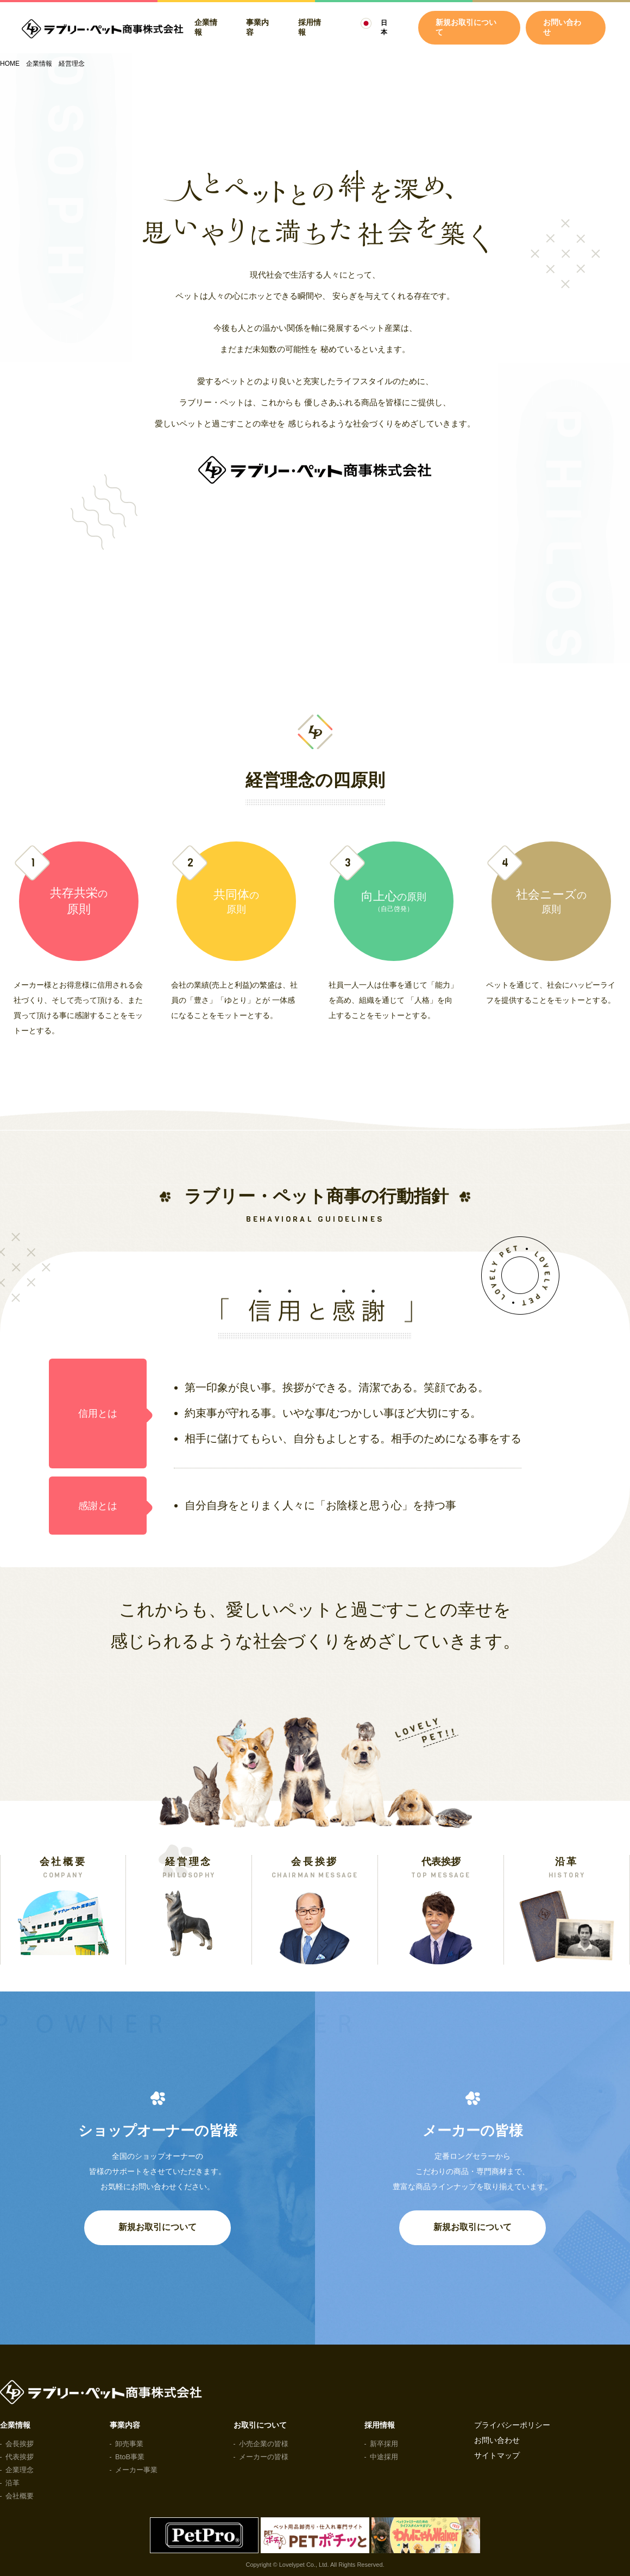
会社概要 (19, 2496)
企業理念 (19, 2470)
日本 (384, 27)
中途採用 (384, 2457)
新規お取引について (157, 2227)
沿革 (12, 2483)
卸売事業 (129, 2444)
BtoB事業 (129, 2457)
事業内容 (257, 27)
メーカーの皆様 (263, 2457)
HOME (10, 63)
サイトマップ (497, 2455)
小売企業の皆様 (263, 2444)
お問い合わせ (562, 27)
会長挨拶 (19, 2444)
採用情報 (309, 27)
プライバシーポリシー (512, 2425)
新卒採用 (384, 2444)
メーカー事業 (136, 2470)
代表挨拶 (19, 2457)
